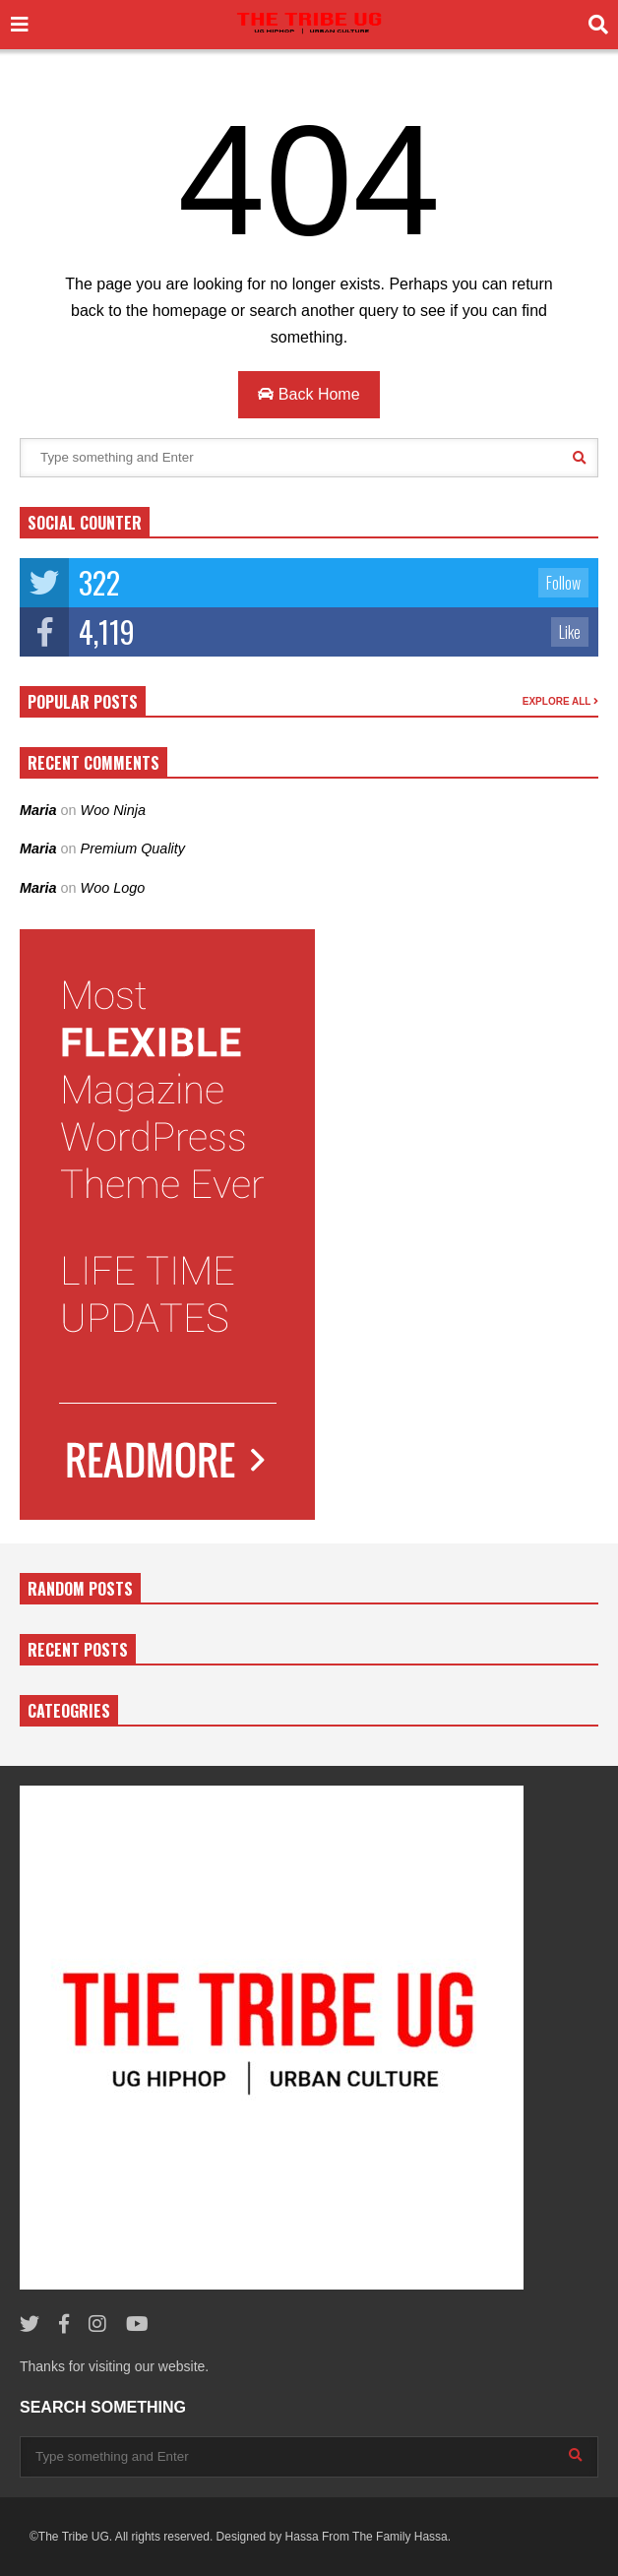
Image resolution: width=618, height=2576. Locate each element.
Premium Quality (133, 848)
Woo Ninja (113, 810)
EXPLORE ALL (560, 701)
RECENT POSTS (78, 1650)
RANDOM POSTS (80, 1589)
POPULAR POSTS (83, 702)
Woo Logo (113, 888)
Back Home (308, 394)
